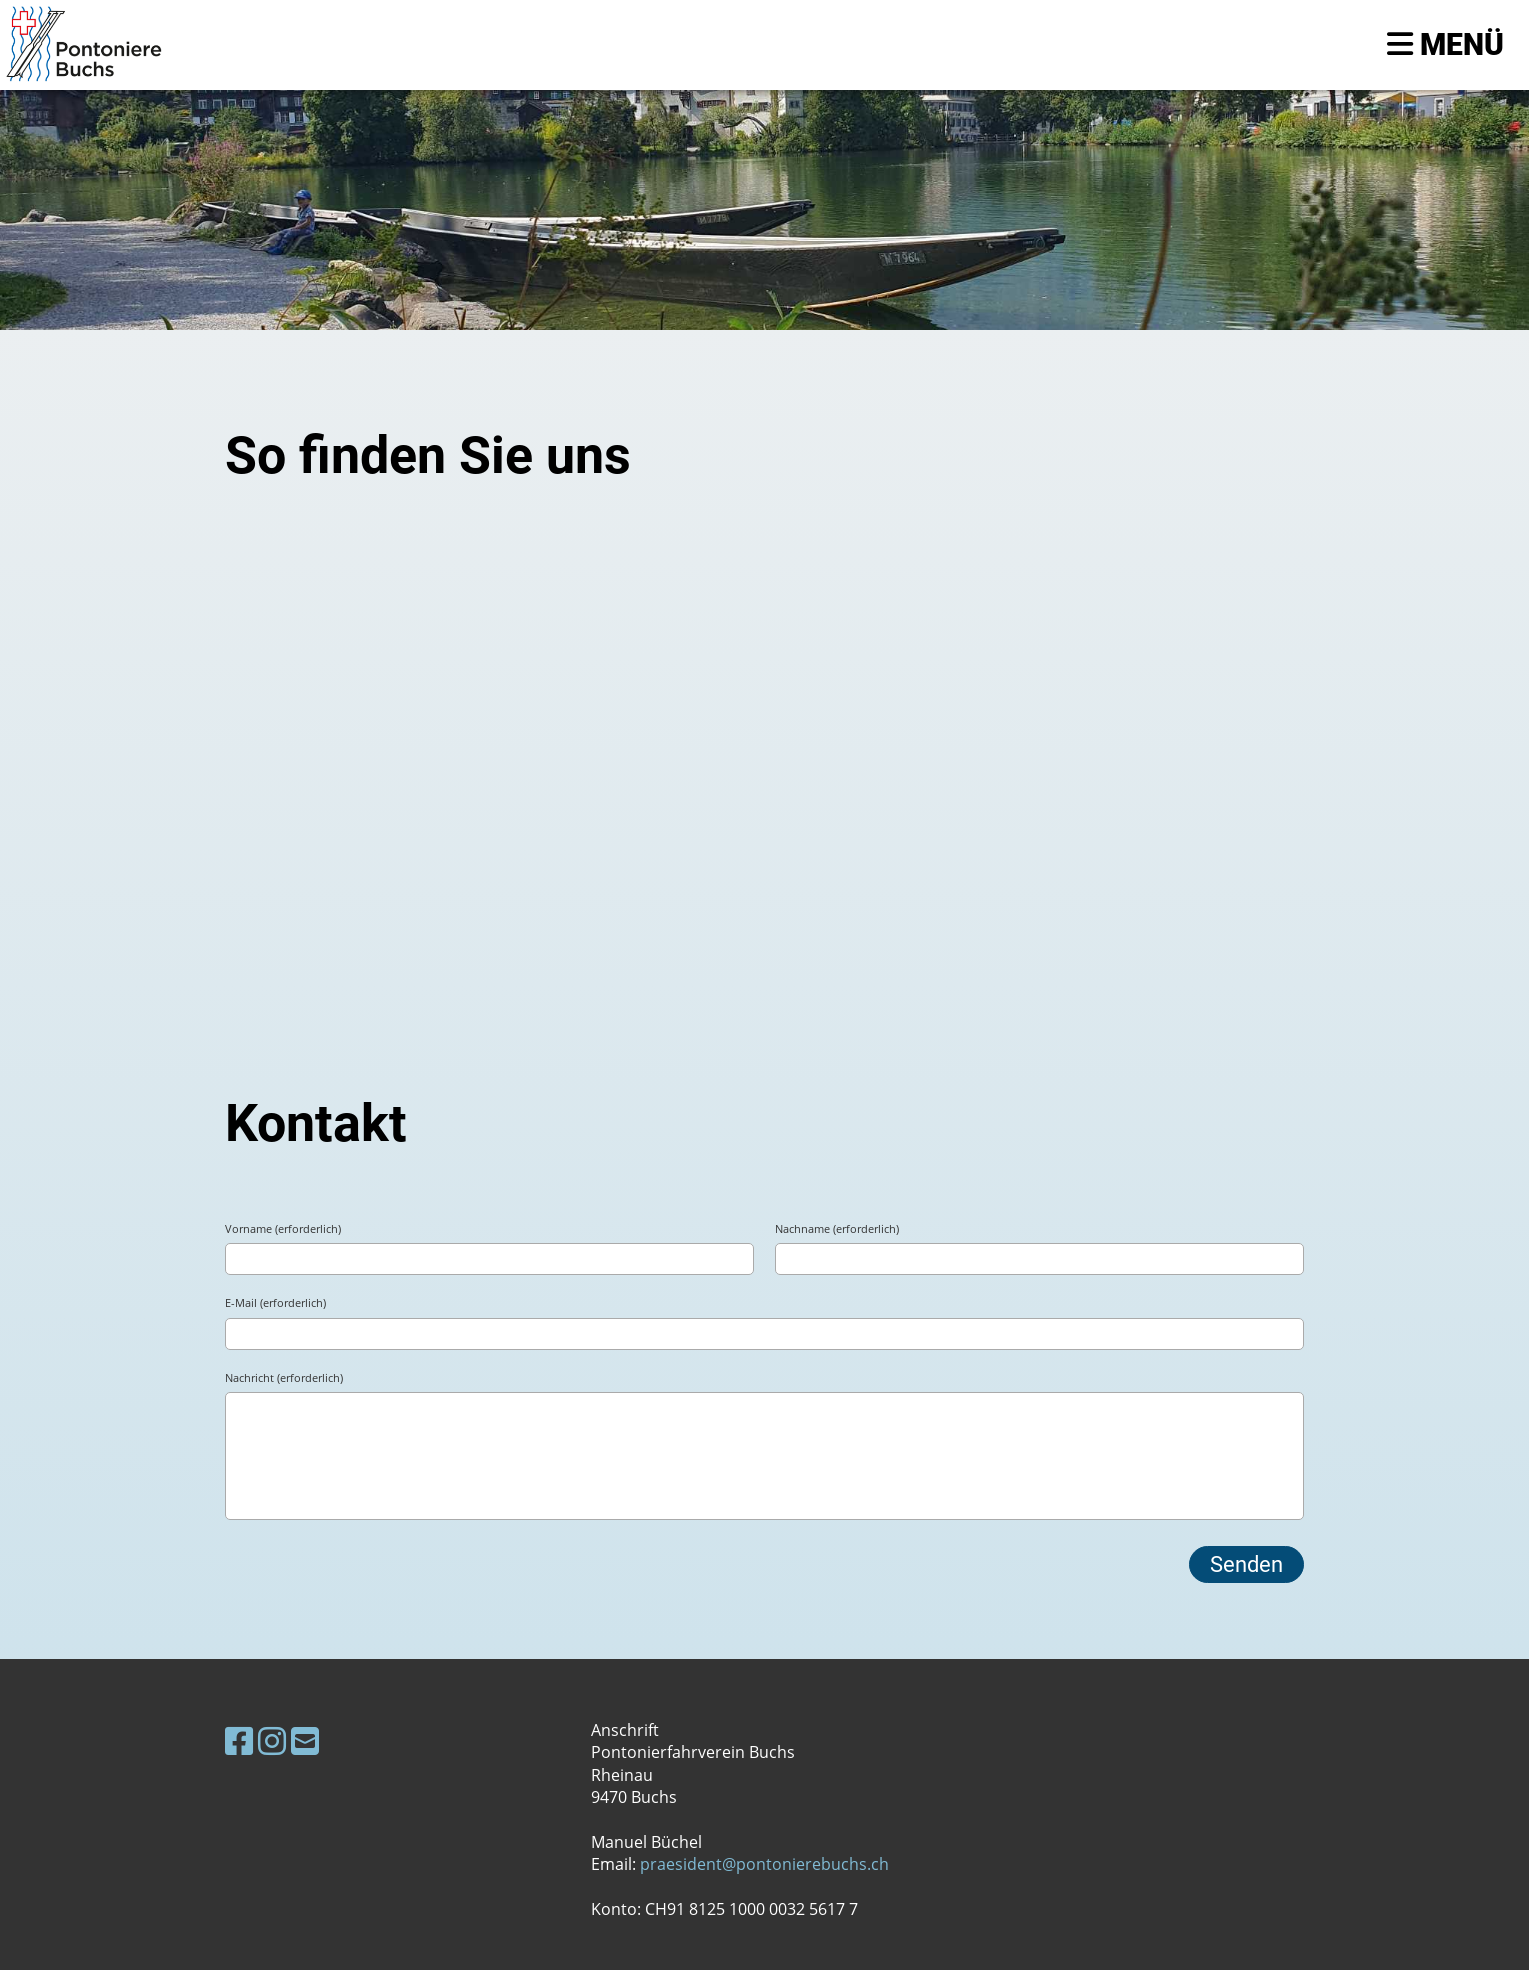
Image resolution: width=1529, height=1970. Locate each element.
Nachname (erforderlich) (837, 1228)
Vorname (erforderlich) (283, 1228)
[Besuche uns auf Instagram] (272, 1740)
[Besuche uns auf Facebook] (239, 1740)
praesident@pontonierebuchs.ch (764, 1864)
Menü (1445, 44)
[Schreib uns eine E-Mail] (305, 1740)
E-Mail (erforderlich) (275, 1302)
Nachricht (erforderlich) (284, 1377)
